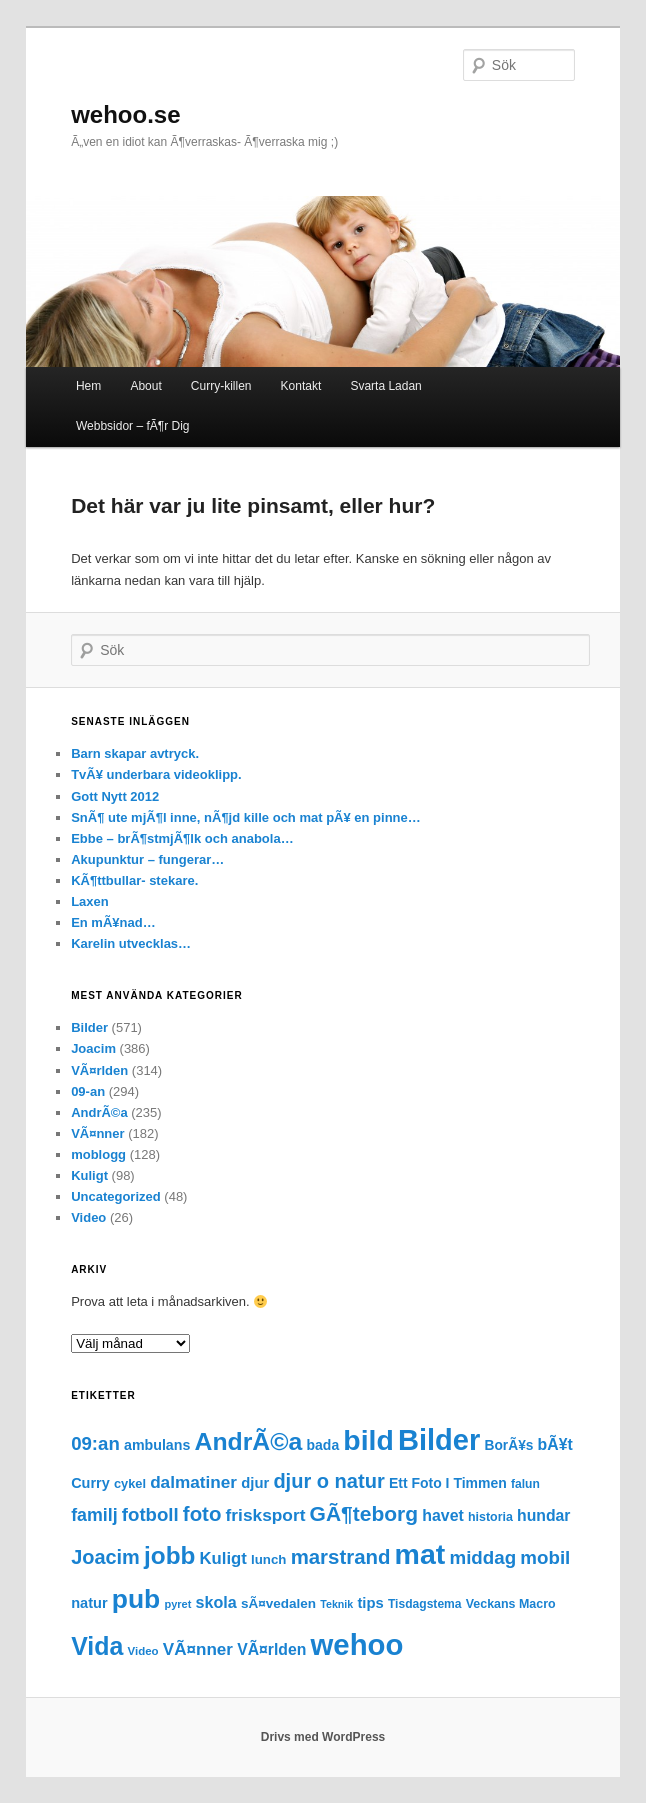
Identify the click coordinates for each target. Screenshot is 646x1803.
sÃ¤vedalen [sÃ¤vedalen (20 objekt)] (278, 1603)
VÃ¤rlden (99, 1070)
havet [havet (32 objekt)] (442, 1515)
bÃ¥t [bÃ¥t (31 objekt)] (555, 1444)
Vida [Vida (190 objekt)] (97, 1646)
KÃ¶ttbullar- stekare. (134, 880)
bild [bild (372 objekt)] (368, 1440)
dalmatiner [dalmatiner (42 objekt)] (193, 1482)
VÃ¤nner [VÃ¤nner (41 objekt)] (198, 1649)
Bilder (89, 1027)
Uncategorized (116, 1196)
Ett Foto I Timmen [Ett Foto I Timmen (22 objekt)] (448, 1483)
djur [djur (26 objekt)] (255, 1483)
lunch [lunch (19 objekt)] (268, 1559)
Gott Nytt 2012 (115, 796)
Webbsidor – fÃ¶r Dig (133, 426)
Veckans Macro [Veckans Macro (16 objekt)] (511, 1604)
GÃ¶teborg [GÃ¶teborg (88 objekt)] (364, 1513)
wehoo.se (125, 114)
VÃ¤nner (97, 1133)
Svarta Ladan (385, 386)
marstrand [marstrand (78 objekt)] (341, 1557)
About (145, 386)
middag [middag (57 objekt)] (482, 1557)
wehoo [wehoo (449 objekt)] (357, 1644)
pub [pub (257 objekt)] (136, 1599)
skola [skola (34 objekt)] (216, 1602)
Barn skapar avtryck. (135, 753)
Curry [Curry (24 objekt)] (90, 1483)
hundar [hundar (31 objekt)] (543, 1515)
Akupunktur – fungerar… (147, 859)
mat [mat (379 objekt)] (420, 1554)
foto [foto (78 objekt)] (202, 1514)
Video (88, 1217)
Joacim (93, 1048)
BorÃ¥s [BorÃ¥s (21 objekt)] (509, 1445)
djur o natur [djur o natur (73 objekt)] (328, 1481)
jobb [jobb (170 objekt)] (169, 1555)
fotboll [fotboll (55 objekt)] (150, 1514)
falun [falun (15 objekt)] (525, 1484)
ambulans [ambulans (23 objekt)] (157, 1445)
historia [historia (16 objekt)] (490, 1517)
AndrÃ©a (99, 1112)
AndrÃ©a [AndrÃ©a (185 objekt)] (249, 1441)
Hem (88, 386)
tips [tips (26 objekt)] (370, 1603)
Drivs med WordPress (323, 1737)
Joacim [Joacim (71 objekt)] (105, 1557)
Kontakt (301, 386)
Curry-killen (221, 386)
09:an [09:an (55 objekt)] (95, 1443)
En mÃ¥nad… (113, 922)
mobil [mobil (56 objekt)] (545, 1557)
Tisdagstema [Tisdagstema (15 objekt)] (425, 1604)
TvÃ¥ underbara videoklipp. (156, 774)
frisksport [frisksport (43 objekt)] (266, 1515)
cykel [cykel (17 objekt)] (130, 1483)
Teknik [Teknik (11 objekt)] (336, 1604)
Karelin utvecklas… (131, 943)
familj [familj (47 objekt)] (94, 1515)
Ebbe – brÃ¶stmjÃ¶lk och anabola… (182, 838)
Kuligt (89, 1175)
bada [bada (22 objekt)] (323, 1445)
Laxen (90, 901)
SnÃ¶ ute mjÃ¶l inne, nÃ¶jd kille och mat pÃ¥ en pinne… (246, 817)
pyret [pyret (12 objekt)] (177, 1604)
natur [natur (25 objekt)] (89, 1603)
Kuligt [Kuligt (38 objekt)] (223, 1558)
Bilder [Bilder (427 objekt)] (439, 1440)
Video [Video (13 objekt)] (143, 1651)
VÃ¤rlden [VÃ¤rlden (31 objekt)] (271, 1649)
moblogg (98, 1154)
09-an (88, 1091)
